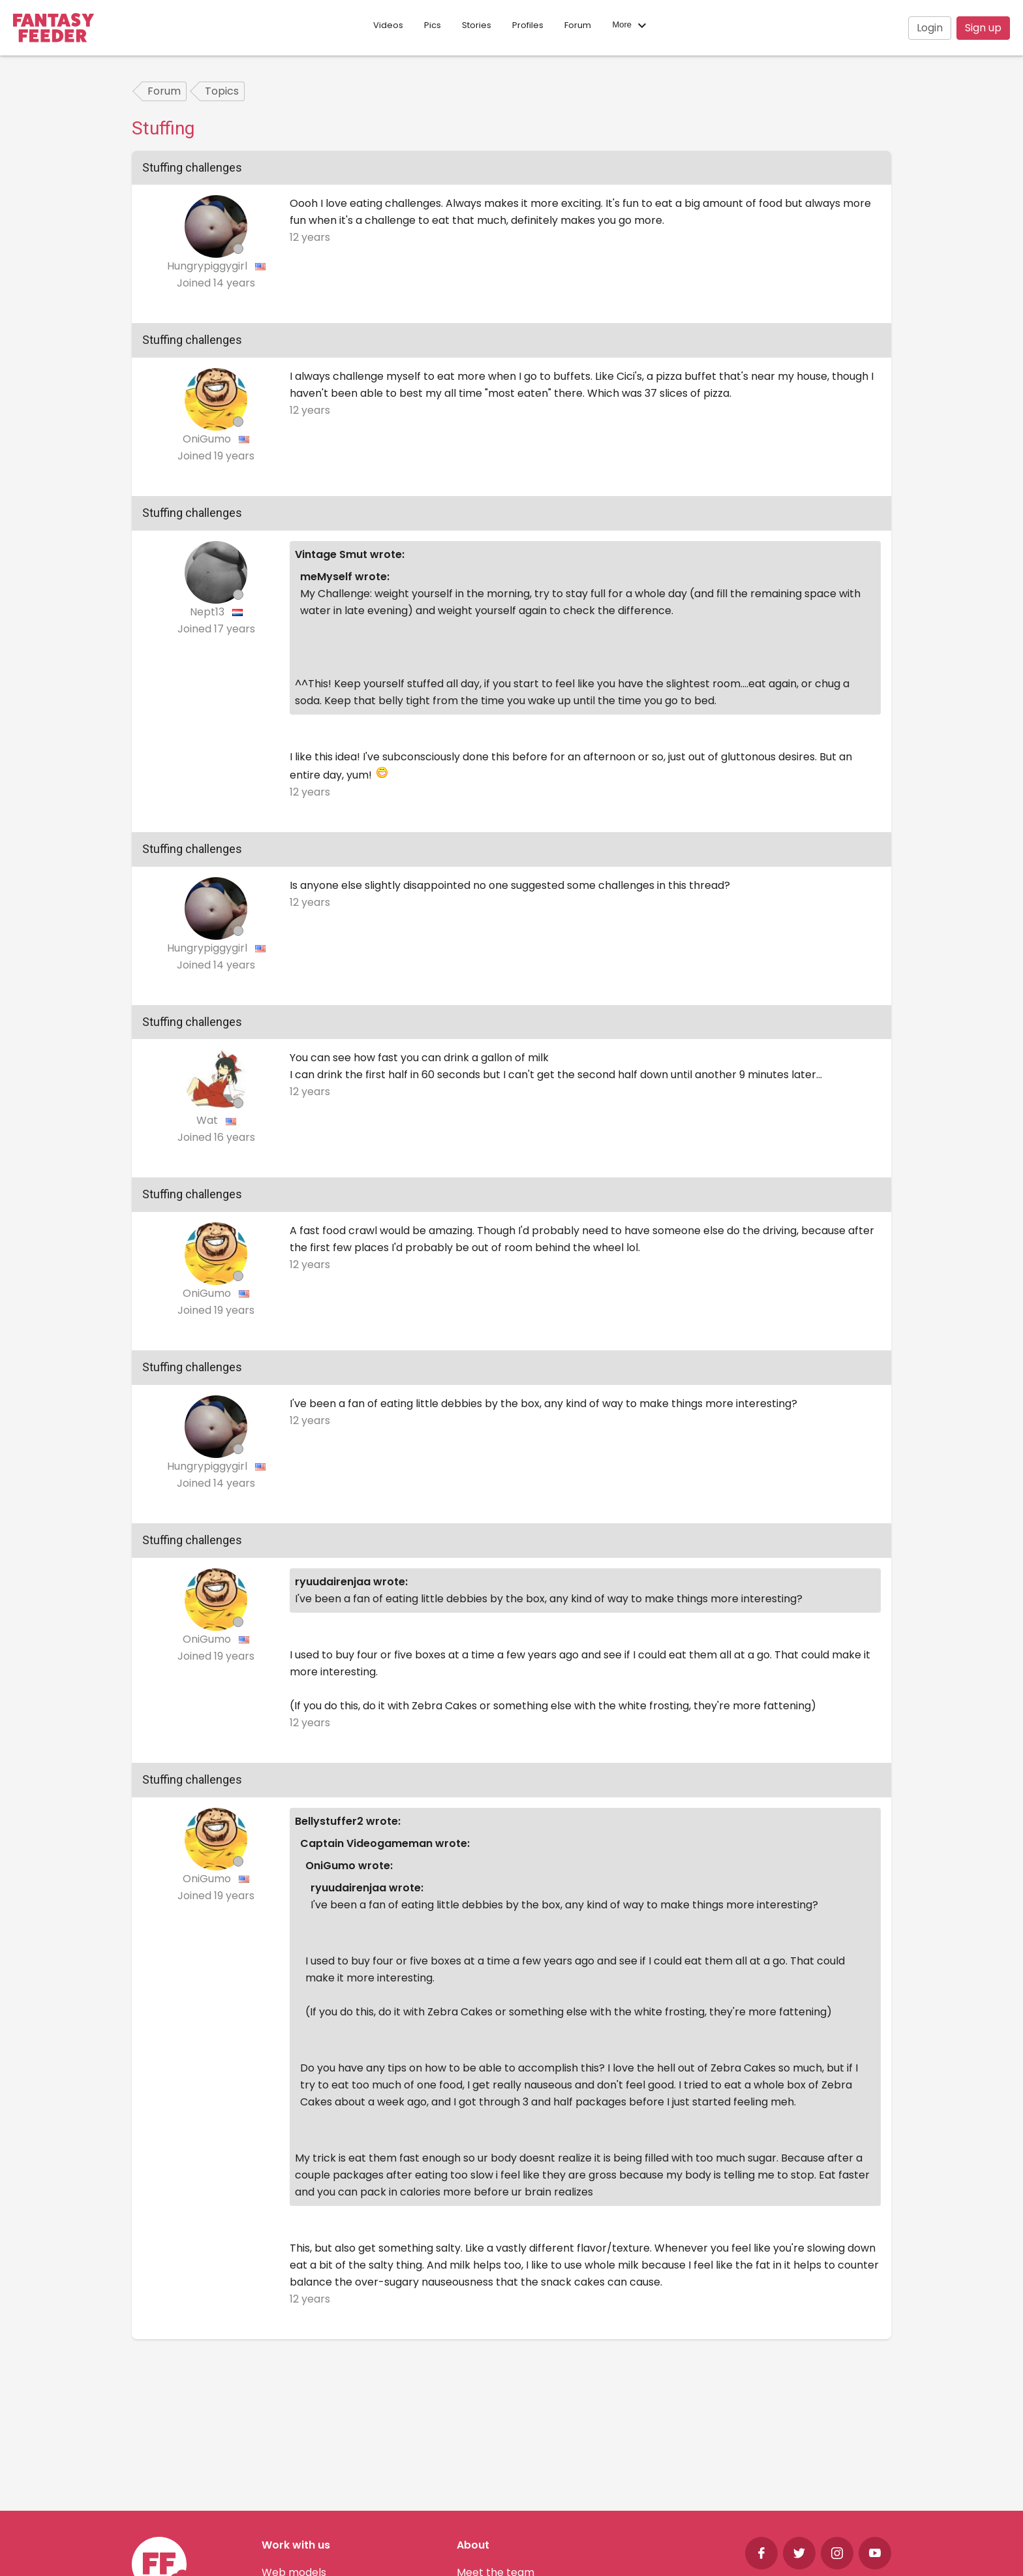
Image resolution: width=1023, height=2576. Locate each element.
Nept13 (208, 611)
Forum (577, 25)
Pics (432, 25)
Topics (222, 91)
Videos (388, 25)
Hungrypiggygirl (208, 265)
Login (930, 27)
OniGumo (208, 438)
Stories (476, 25)
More (630, 25)
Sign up (983, 27)
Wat (208, 1120)
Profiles (527, 25)
